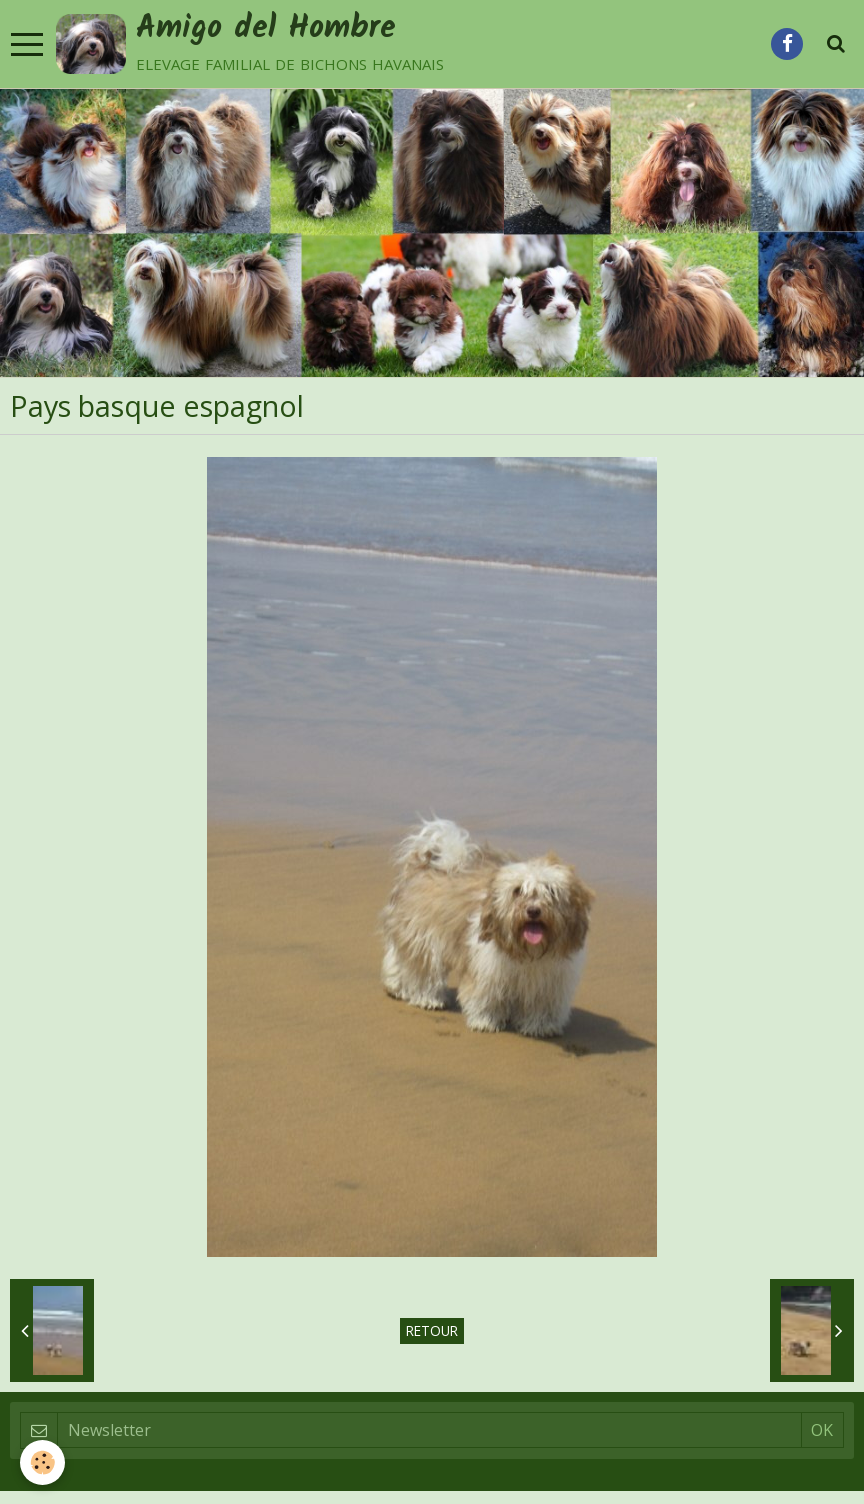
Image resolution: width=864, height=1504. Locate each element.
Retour (432, 1330)
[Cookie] (42, 1462)
